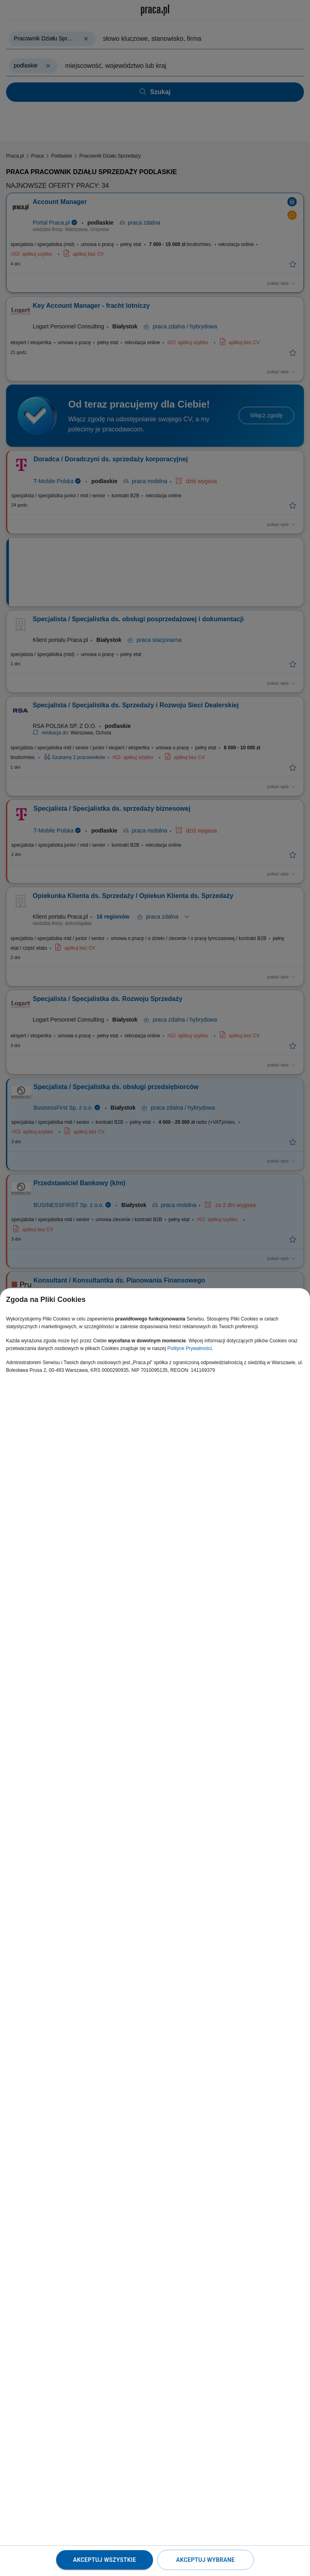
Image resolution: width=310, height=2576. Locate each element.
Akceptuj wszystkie (104, 2560)
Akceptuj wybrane (205, 2560)
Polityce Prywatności (190, 1348)
